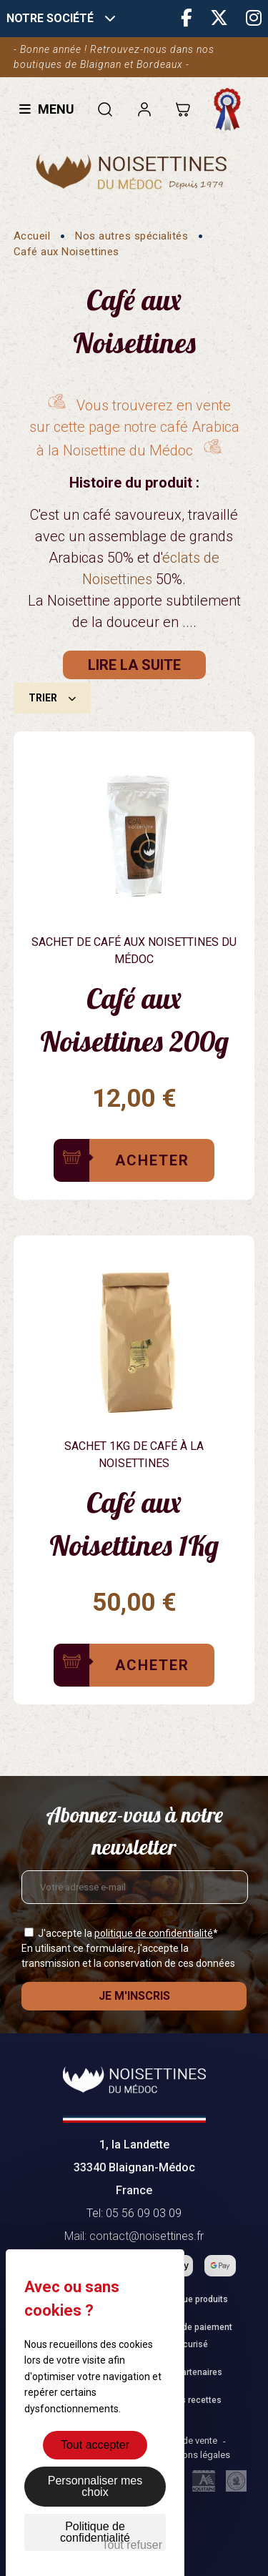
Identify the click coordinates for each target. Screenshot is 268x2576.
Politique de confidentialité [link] (95, 2532)
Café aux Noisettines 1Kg (134, 1523)
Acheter (152, 1160)
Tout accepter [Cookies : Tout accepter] (95, 2445)
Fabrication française (231, 109)
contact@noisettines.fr (146, 2236)
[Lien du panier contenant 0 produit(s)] (183, 109)
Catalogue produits (190, 2299)
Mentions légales (194, 2454)
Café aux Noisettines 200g (134, 1019)
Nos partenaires (190, 2372)
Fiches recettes (190, 2400)
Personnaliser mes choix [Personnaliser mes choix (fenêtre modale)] (95, 2486)
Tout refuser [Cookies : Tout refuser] (132, 2545)
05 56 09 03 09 (144, 2213)
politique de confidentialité (153, 1933)
